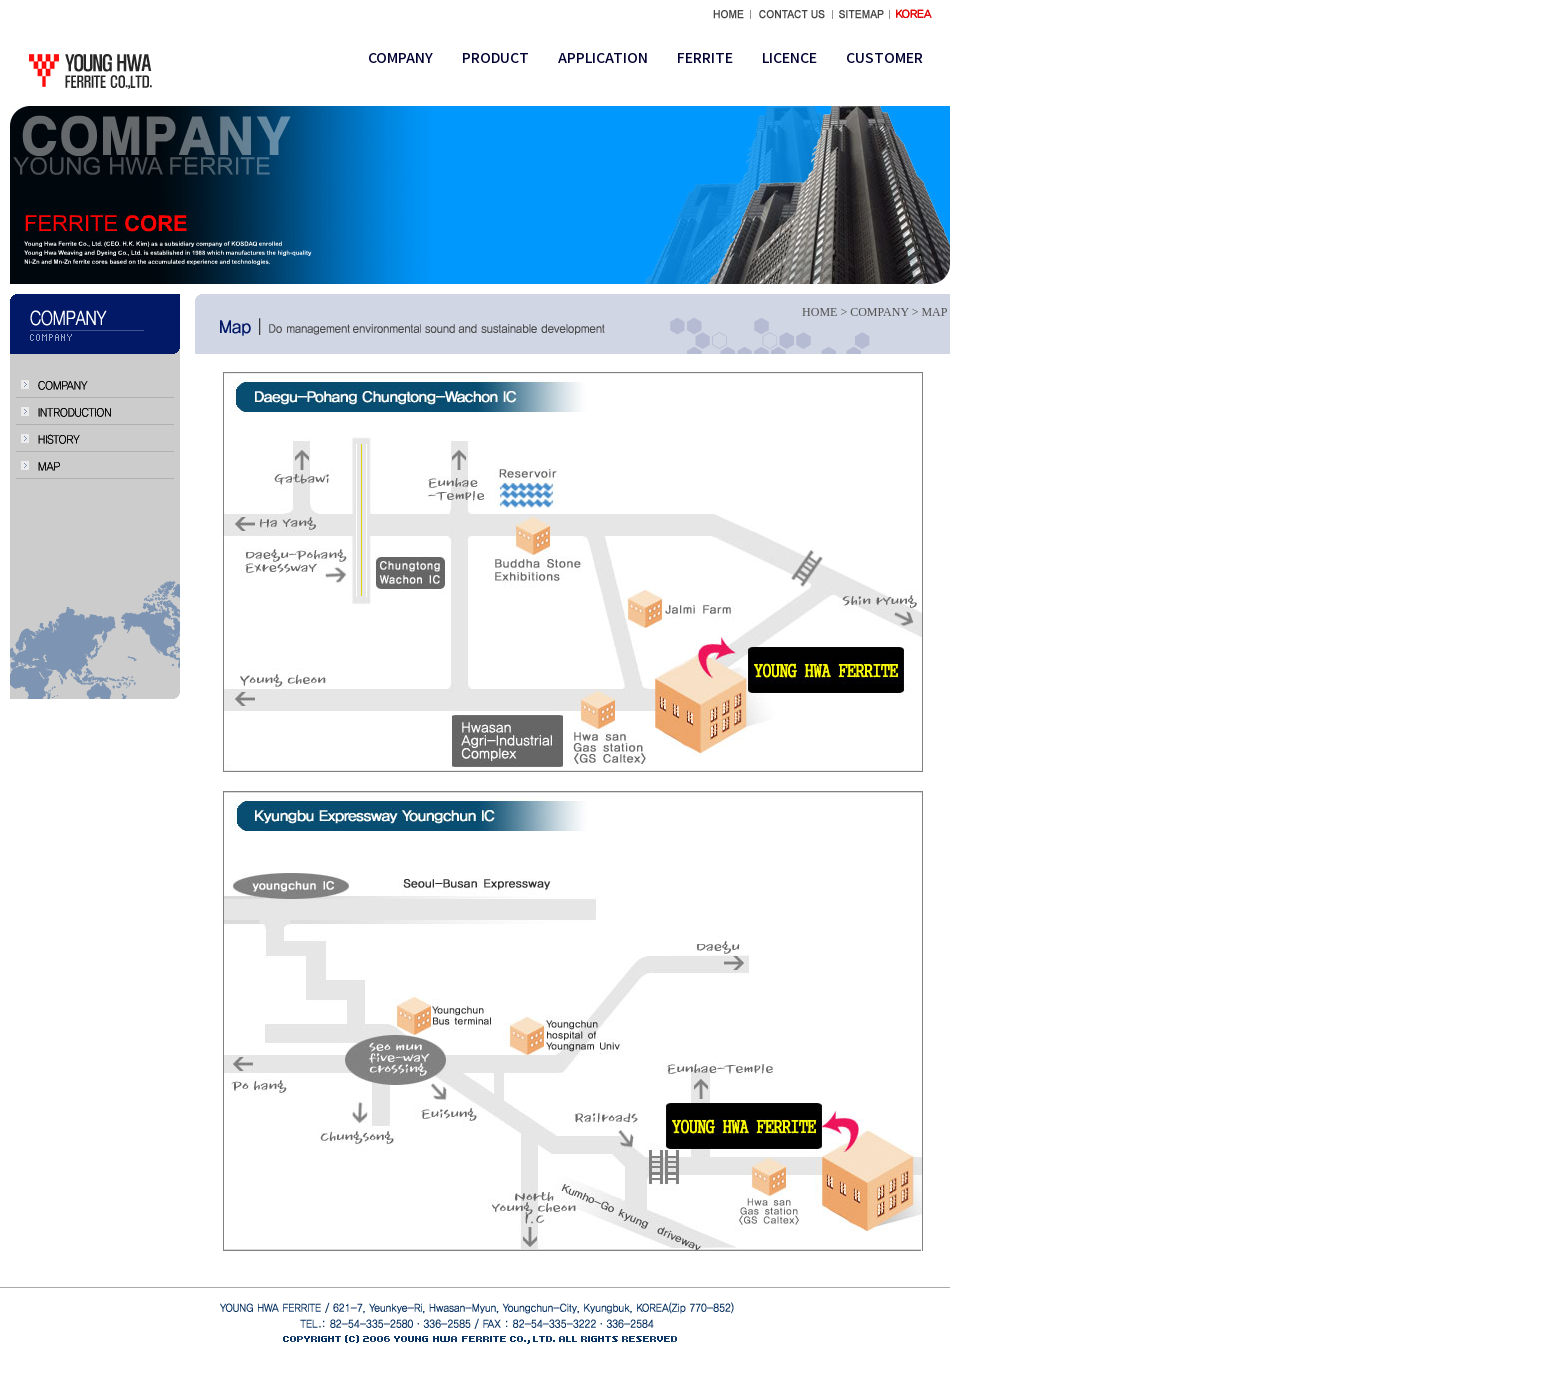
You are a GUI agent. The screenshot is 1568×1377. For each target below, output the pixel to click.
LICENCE (789, 57)
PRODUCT (495, 57)
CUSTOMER (884, 57)
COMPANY (400, 57)
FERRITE (705, 57)
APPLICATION (603, 57)
